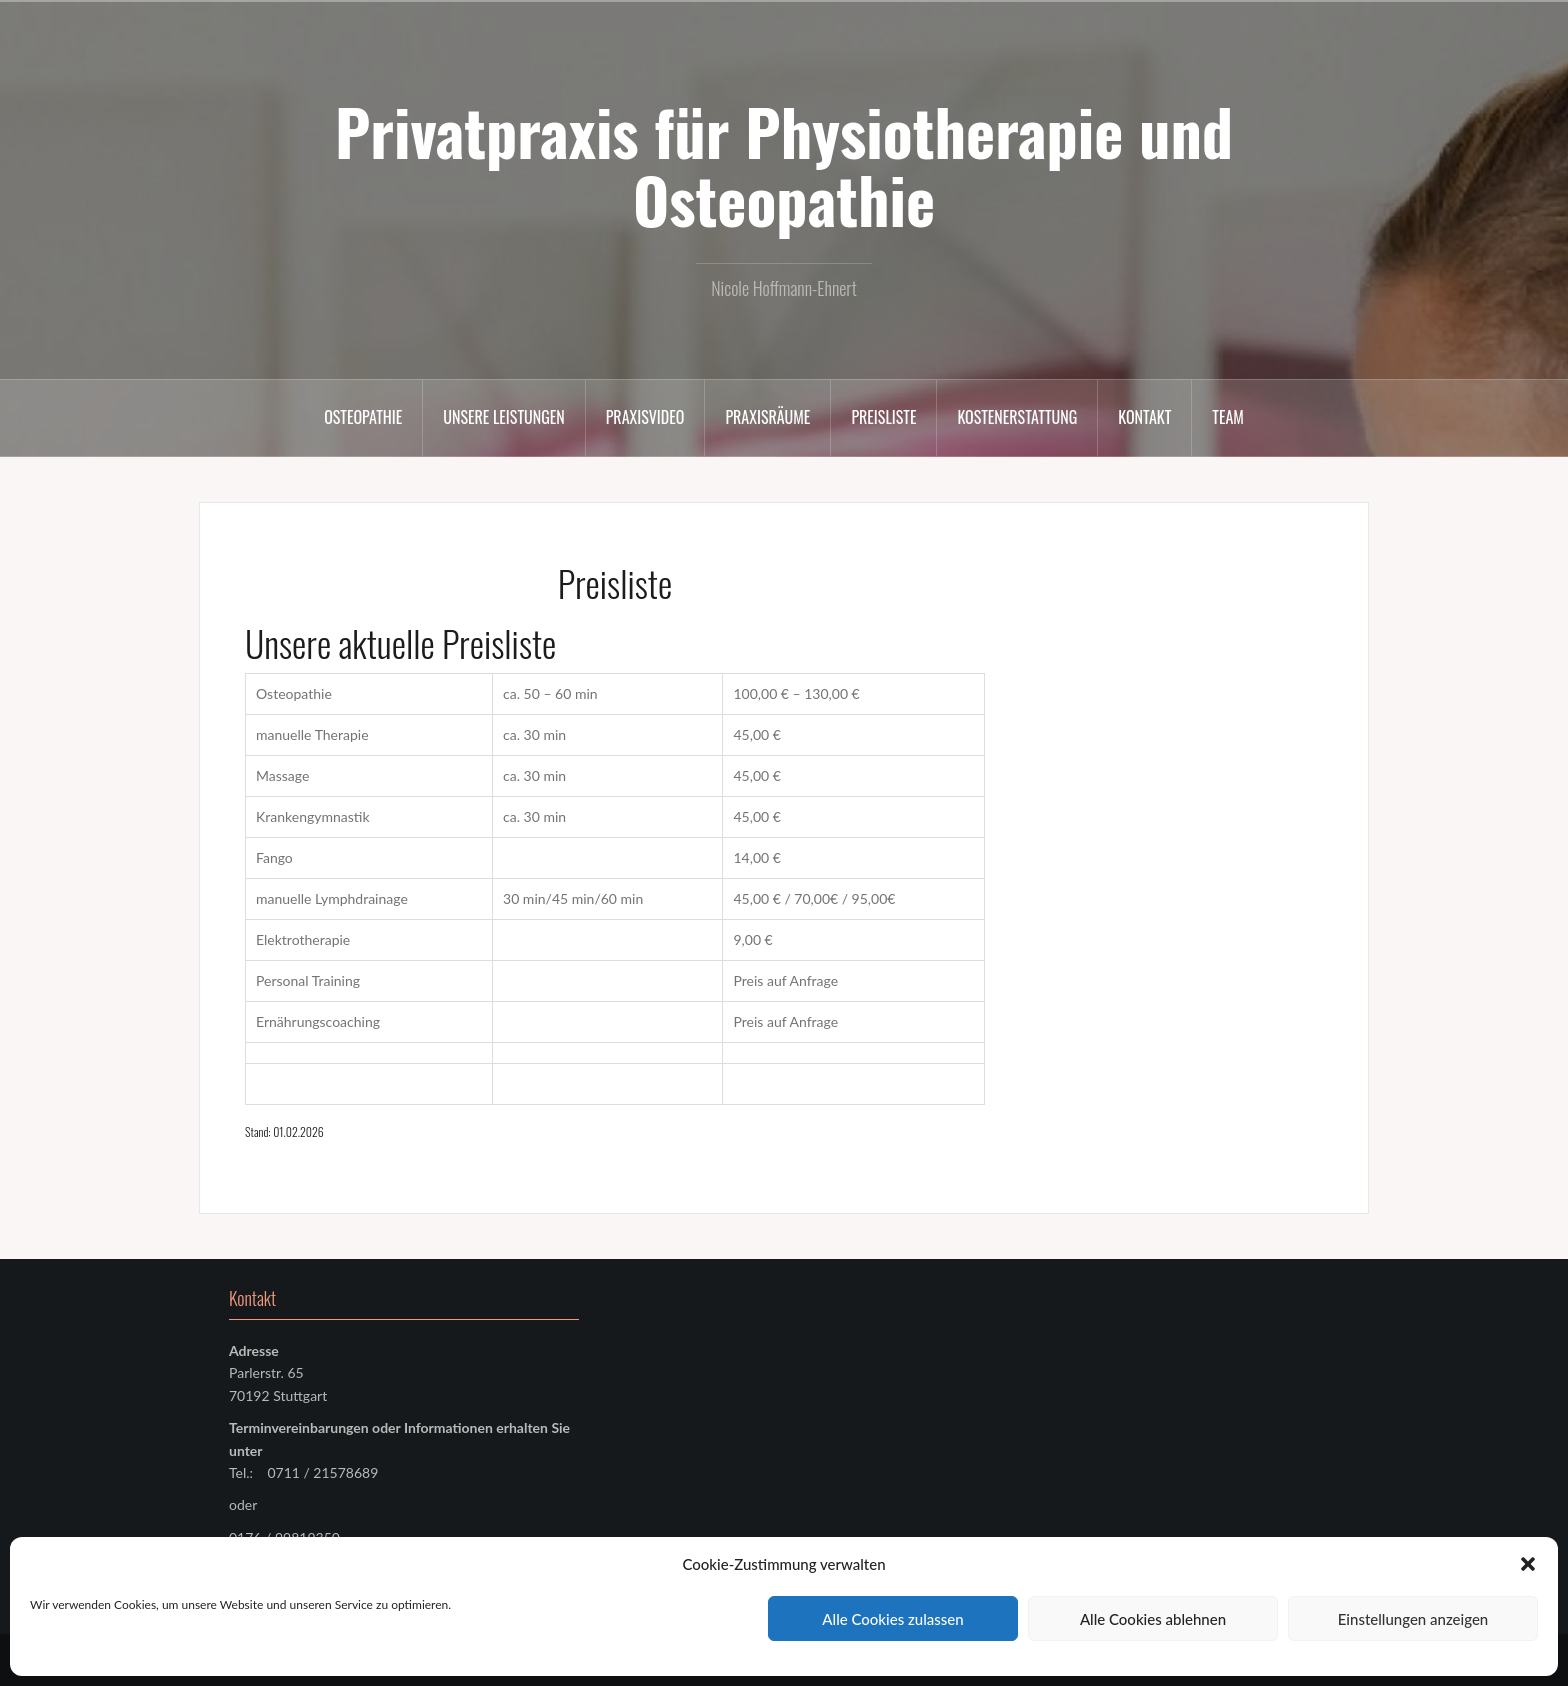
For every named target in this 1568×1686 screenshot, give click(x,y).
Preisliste (883, 417)
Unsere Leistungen (503, 417)
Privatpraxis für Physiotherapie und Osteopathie (784, 165)
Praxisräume (767, 417)
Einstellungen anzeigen (1413, 1619)
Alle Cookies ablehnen (1153, 1619)
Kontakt (1144, 417)
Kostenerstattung (1017, 417)
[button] (1528, 1564)
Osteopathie (363, 417)
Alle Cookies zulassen (892, 1619)
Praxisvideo (645, 417)
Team (1228, 417)
